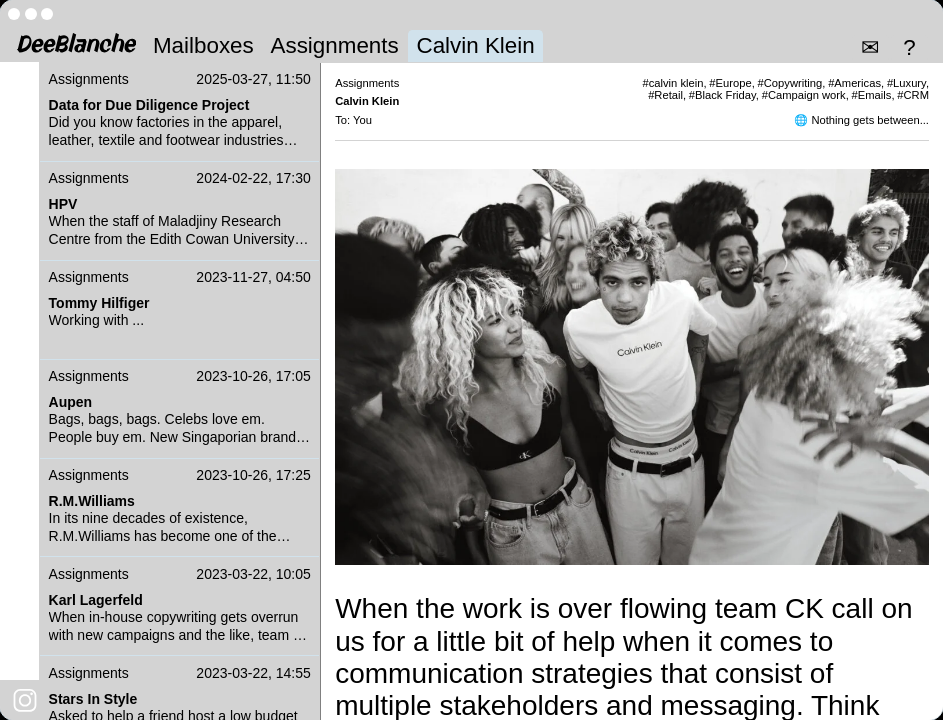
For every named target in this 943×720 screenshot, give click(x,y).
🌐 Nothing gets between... (861, 120)
